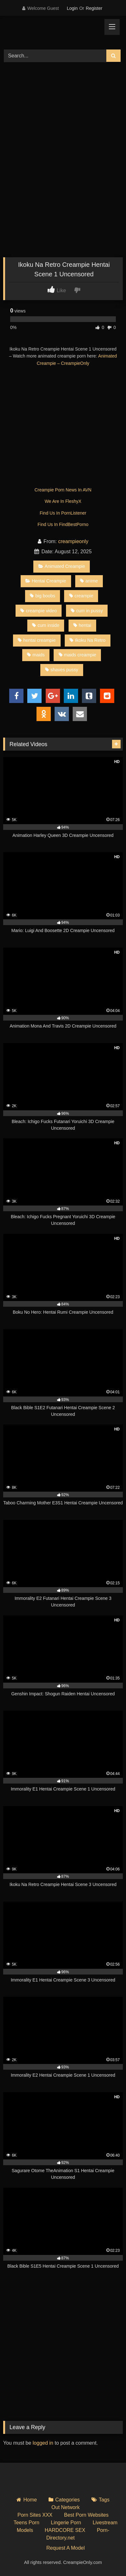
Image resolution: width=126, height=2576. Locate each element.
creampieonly (73, 541)
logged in (43, 2443)
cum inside (45, 625)
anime (89, 580)
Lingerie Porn (66, 2522)
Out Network (65, 2507)
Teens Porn (26, 2522)
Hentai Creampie (45, 580)
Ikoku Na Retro (87, 640)
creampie (81, 595)
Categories (67, 2499)
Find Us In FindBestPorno (62, 524)
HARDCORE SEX (65, 2530)
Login (72, 8)
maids (35, 654)
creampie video (38, 610)
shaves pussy (61, 669)
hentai (82, 625)
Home (30, 2499)
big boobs (42, 595)
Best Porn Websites (86, 2515)
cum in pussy (87, 610)
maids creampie (77, 654)
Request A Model (65, 2548)
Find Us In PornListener (63, 513)
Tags (104, 2499)
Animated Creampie (61, 566)
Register (94, 8)
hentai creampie (37, 640)
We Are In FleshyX (63, 501)
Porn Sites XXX (34, 2515)
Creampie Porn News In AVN (63, 489)
